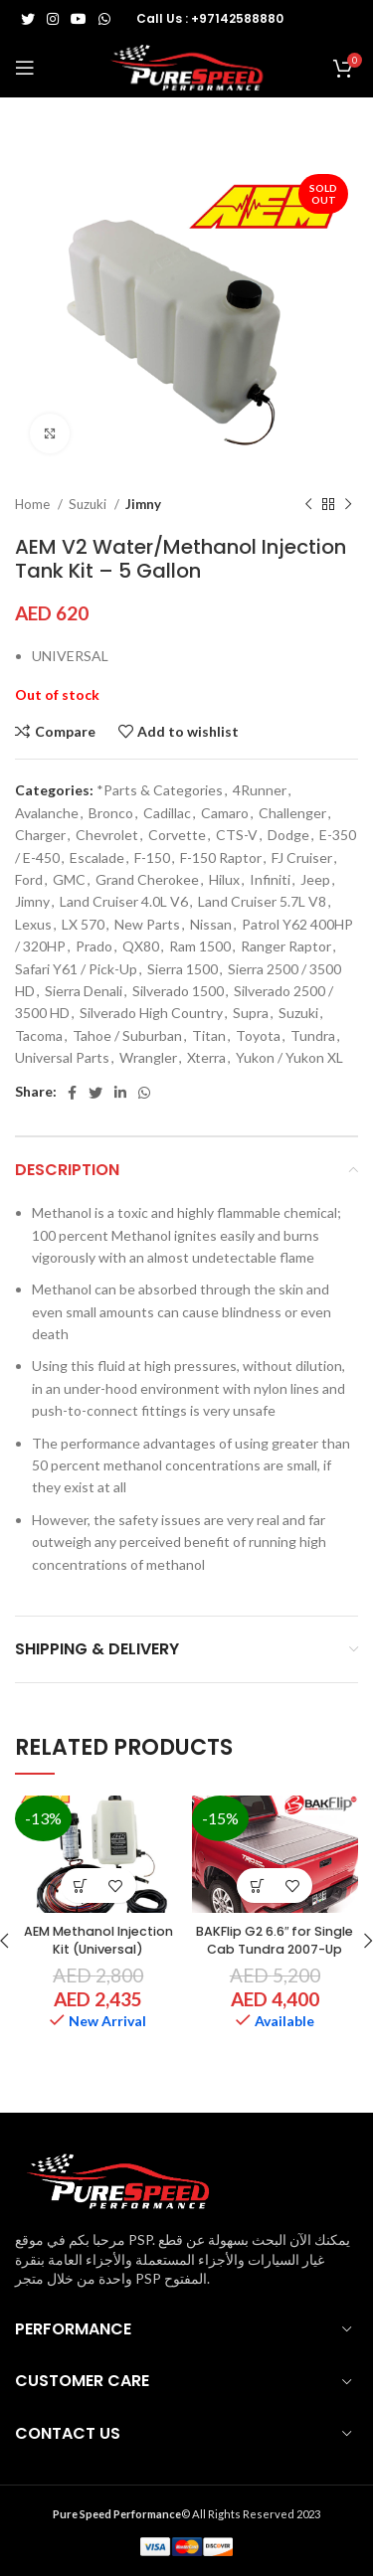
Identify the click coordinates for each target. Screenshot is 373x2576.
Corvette (177, 834)
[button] (81, 1885)
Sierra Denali (83, 990)
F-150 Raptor (221, 857)
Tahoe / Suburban (127, 1035)
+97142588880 (237, 18)
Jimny (143, 504)
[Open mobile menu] (25, 67)
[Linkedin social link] (120, 1093)
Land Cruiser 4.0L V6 (124, 901)
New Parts (147, 924)
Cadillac (167, 812)
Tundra (312, 1035)
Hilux (224, 879)
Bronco (111, 812)
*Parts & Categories (159, 789)
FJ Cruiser (302, 857)
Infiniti (270, 879)
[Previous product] (308, 504)
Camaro (225, 812)
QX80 (140, 946)
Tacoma (39, 1035)
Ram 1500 (200, 946)
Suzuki (89, 504)
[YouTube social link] (79, 19)
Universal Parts (62, 1057)
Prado (94, 946)
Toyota (258, 1035)
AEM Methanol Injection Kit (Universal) (98, 1940)
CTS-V (237, 834)
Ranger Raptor (286, 946)
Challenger (292, 812)
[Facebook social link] (72, 1093)
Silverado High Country (151, 1012)
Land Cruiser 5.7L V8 (262, 901)
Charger (40, 834)
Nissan (211, 924)
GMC (69, 879)
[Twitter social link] (28, 19)
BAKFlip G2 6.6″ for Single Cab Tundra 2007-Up (274, 1940)
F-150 (152, 857)
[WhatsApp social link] (104, 19)
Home (34, 504)
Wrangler (148, 1057)
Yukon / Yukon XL (289, 1057)
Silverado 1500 (178, 990)
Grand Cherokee (147, 879)
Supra (251, 1012)
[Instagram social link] (53, 19)
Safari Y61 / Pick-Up (76, 968)
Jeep (315, 879)
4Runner (259, 789)
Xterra (206, 1057)
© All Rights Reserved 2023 (186, 2513)
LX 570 (83, 924)
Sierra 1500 (182, 968)
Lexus (33, 924)
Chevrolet (107, 834)
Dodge (288, 834)
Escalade (97, 857)
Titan (209, 1035)
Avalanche (47, 812)
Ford (29, 879)
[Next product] (348, 504)
